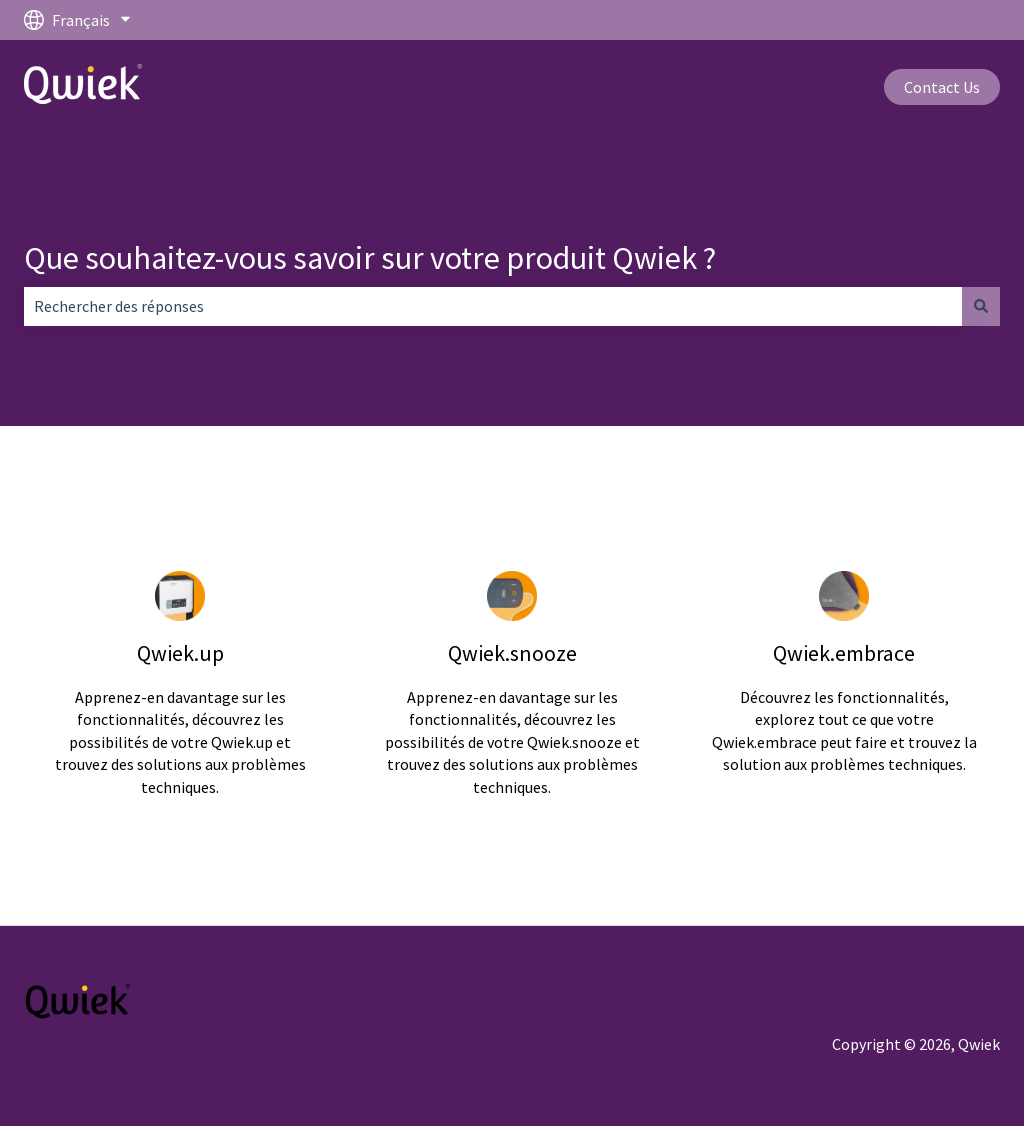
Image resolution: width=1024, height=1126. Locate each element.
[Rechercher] (981, 306)
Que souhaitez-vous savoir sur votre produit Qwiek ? (370, 258)
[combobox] (493, 306)
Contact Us (942, 87)
